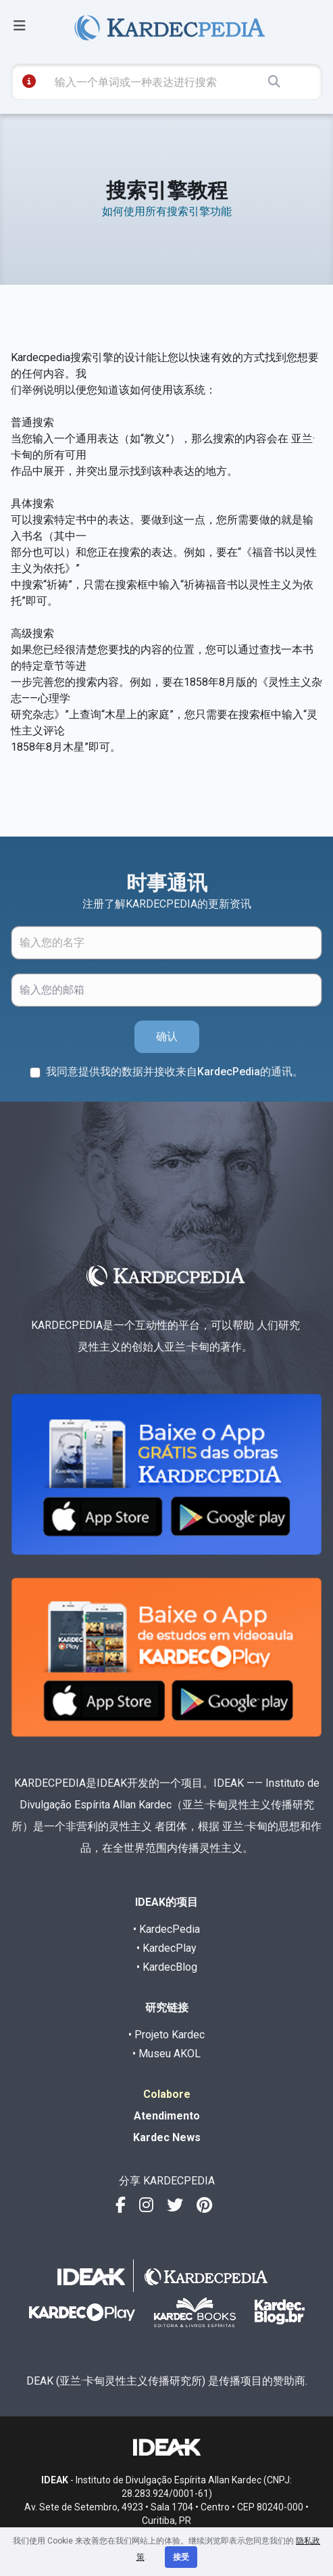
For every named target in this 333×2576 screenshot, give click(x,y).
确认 (167, 1036)
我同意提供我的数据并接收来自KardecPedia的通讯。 (174, 1071)
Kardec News (167, 2137)
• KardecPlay (166, 1948)
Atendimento (167, 2115)
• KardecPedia (166, 1929)
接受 (181, 2557)
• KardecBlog (166, 1967)
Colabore (166, 2094)
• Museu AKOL (166, 2053)
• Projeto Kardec (166, 2034)
